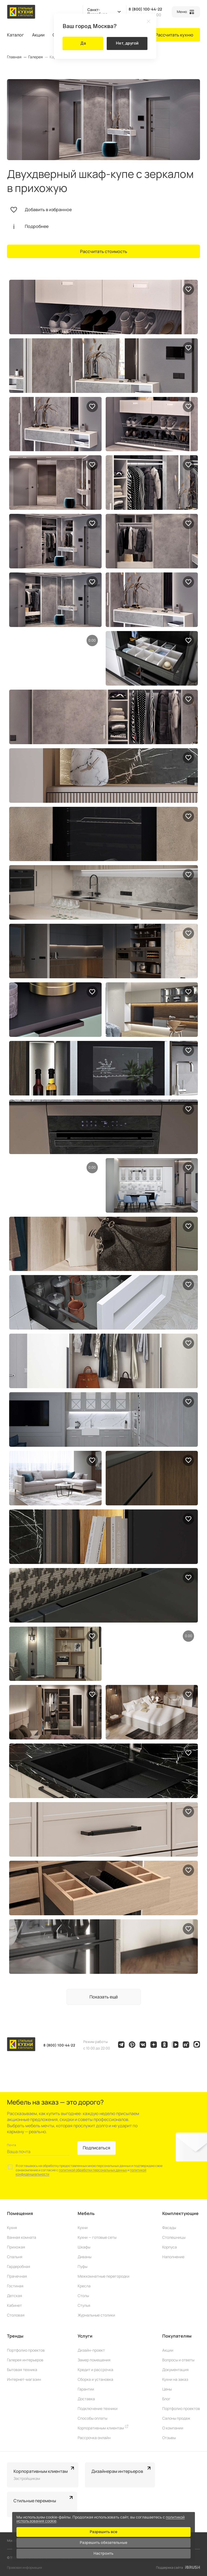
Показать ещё (103, 1997)
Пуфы (82, 2266)
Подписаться (96, 2148)
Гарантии (86, 2389)
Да (83, 43)
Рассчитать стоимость (103, 251)
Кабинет (14, 2305)
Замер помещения (94, 2359)
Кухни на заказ (175, 2379)
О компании (172, 2427)
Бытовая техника (22, 2369)
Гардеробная (18, 2266)
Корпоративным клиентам (103, 2427)
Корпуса (169, 2247)
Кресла (84, 2285)
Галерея (35, 57)
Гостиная (15, 2285)
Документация (175, 2369)
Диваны (84, 2256)
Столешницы (173, 2237)
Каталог (15, 35)
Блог (166, 2398)
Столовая (16, 2315)
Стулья (84, 2305)
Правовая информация (24, 2567)
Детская (14, 2295)
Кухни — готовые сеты (97, 2237)
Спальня (14, 2256)
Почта (11, 2145)
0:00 (92, 640)
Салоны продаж (176, 2418)
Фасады (169, 2227)
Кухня (12, 2227)
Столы (83, 2295)
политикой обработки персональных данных (93, 2170)
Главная (14, 57)
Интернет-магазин (24, 2379)
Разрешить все (103, 2530)
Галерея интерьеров (25, 2359)
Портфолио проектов (26, 2350)
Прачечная (17, 2276)
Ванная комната (21, 2237)
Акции (38, 35)
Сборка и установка (95, 2379)
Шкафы (84, 2247)
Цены (167, 2389)
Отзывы (169, 2437)
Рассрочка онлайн (94, 2437)
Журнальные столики (96, 2315)
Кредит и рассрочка (95, 2369)
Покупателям (177, 2336)
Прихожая (16, 2247)
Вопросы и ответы (178, 2359)
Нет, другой (127, 43)
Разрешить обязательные (103, 2541)
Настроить (103, 2552)
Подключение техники (98, 2408)
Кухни (83, 2227)
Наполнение (173, 2256)
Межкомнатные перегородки (103, 2276)
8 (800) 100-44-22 (145, 9)
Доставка (86, 2398)
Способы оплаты (92, 2418)
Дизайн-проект (91, 2350)
